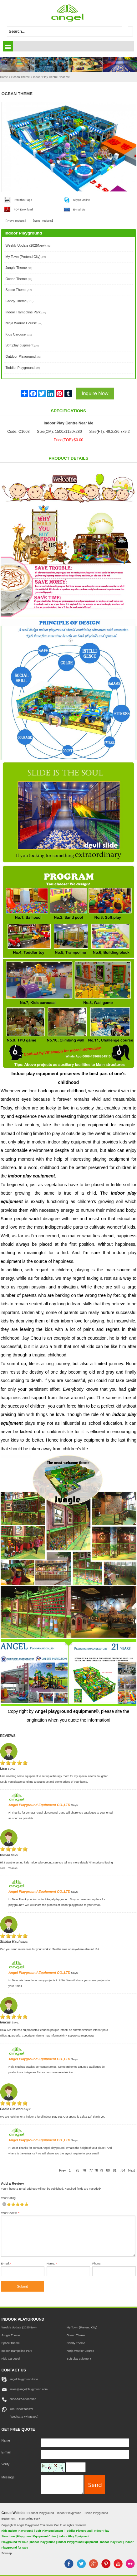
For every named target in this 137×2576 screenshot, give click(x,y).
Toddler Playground (22, 368)
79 (101, 2170)
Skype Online (81, 199)
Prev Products (16, 220)
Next (131, 2170)
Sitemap (6, 2553)
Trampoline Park (29, 2518)
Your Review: (10, 2213)
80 (108, 2170)
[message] (62, 2484)
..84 (122, 2170)
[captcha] (76, 2467)
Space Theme (18, 290)
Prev (62, 2170)
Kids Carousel (18, 334)
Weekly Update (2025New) (28, 245)
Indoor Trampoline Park (25, 312)
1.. (71, 2170)
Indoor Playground (69, 2513)
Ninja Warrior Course (23, 323)
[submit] (128, 31)
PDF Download (23, 209)
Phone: (96, 2263)
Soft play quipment (22, 345)
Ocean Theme (18, 279)
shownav (8, 46)
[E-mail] (85, 2454)
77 (91, 2170)
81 (115, 2170)
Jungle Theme (18, 267)
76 (84, 2170)
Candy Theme (19, 301)
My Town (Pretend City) (25, 257)
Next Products (43, 220)
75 (77, 2170)
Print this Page (23, 199)
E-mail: (6, 2263)
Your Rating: (8, 2198)
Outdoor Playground (23, 356)
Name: (52, 2263)
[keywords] (65, 31)
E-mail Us (79, 209)
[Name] (85, 2442)
